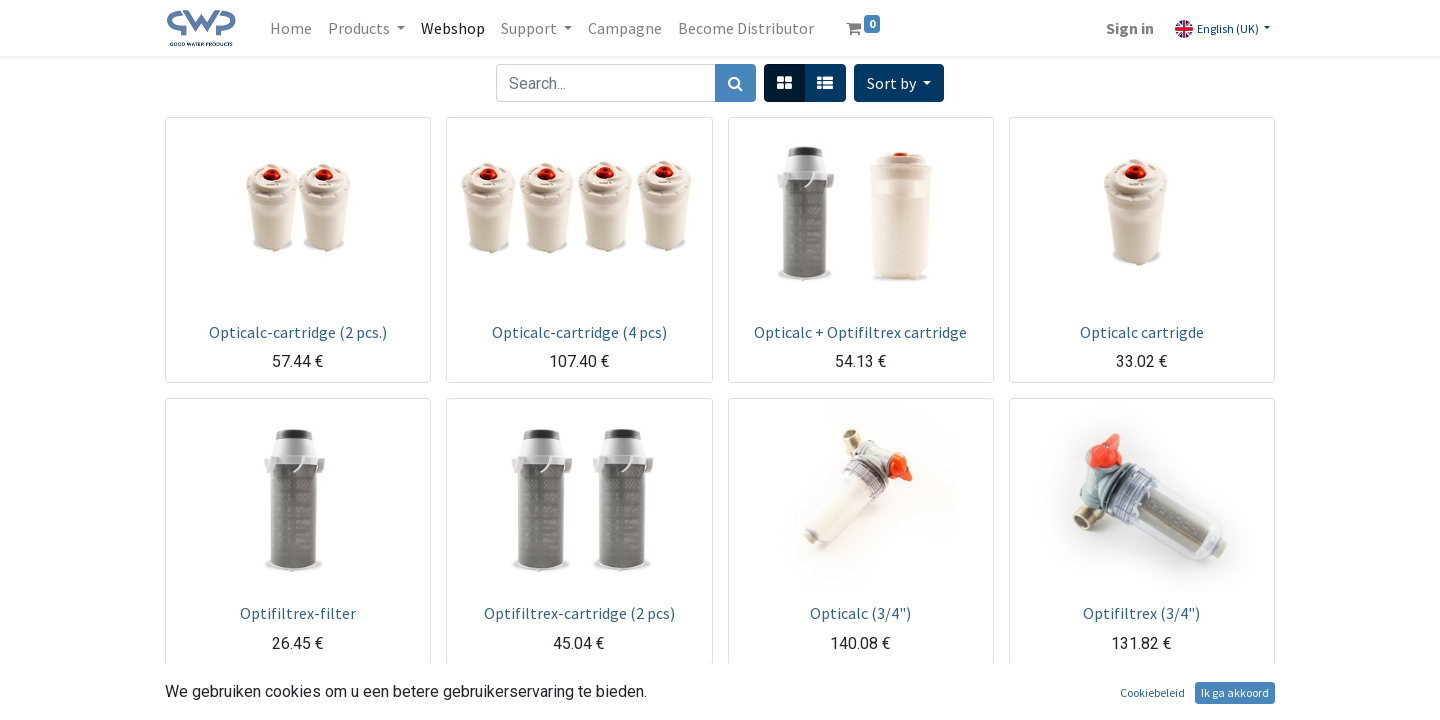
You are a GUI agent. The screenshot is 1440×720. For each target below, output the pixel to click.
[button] (899, 83)
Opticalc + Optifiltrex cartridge (860, 332)
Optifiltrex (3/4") (1141, 613)
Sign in (1130, 28)
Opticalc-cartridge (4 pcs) (579, 332)
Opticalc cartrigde (1142, 332)
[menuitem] (291, 28)
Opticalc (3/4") (860, 613)
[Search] (735, 83)
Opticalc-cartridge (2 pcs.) (298, 332)
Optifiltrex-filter (298, 613)
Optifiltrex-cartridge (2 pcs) (579, 613)
